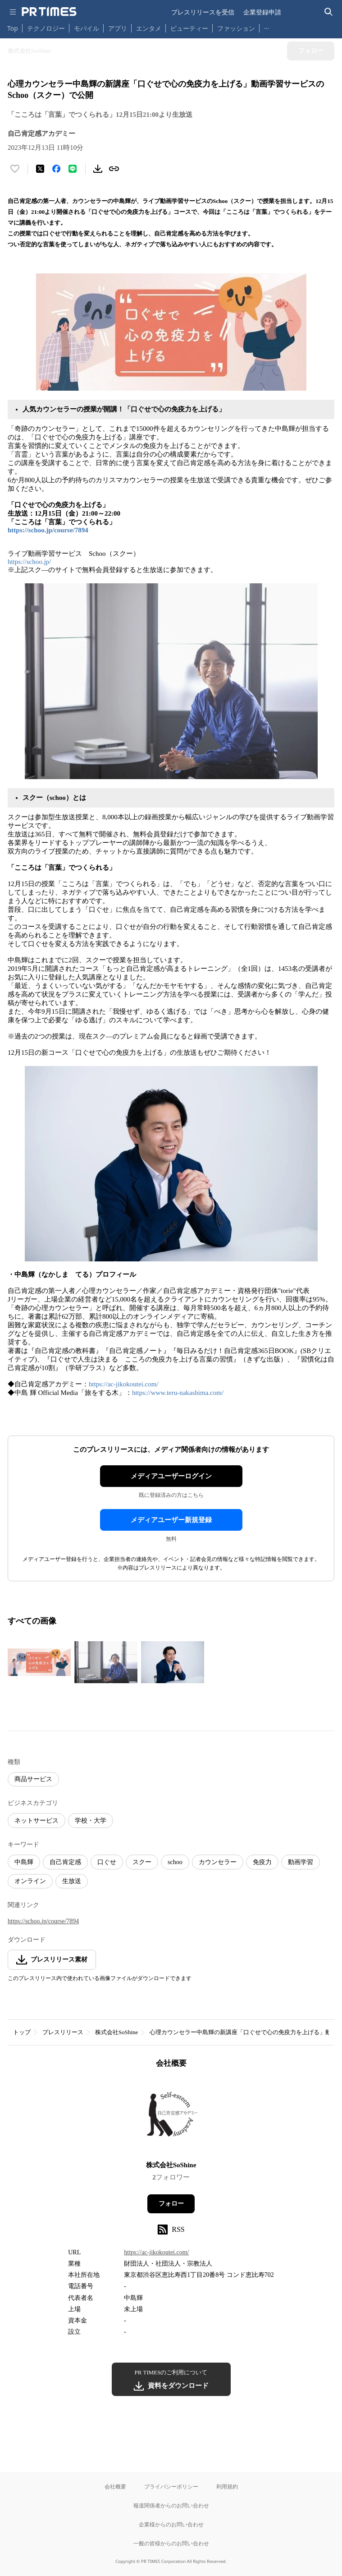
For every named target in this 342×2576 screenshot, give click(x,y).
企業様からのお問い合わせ (171, 2524)
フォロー (171, 2203)
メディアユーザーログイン (171, 1476)
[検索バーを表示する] (329, 12)
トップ (22, 2032)
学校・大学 (90, 1820)
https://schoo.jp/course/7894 (48, 530)
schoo (175, 1862)
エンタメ (148, 28)
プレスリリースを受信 (202, 12)
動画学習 (300, 1862)
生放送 (71, 1881)
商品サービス (33, 1779)
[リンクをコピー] (114, 169)
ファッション (236, 28)
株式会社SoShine (116, 2032)
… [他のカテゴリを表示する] (266, 26)
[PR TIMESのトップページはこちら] (49, 11)
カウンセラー (218, 1862)
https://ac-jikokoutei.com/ (124, 1384)
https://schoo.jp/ (29, 561)
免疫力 (262, 1862)
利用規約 (227, 2486)
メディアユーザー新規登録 (171, 1519)
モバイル (86, 28)
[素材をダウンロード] (98, 169)
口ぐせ (106, 1862)
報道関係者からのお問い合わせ (171, 2505)
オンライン (30, 1881)
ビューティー (189, 28)
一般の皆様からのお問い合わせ (171, 2543)
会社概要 (115, 2486)
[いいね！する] (15, 169)
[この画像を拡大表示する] (39, 1662)
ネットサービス (36, 1820)
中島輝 (23, 1862)
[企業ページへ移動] (171, 2117)
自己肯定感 (65, 1862)
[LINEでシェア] (72, 169)
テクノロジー (46, 28)
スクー (141, 1862)
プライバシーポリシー (171, 2486)
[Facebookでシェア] (56, 169)
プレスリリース (62, 2032)
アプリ (117, 28)
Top (12, 28)
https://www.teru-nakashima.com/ (177, 1392)
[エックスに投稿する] (40, 169)
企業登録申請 (262, 12)
